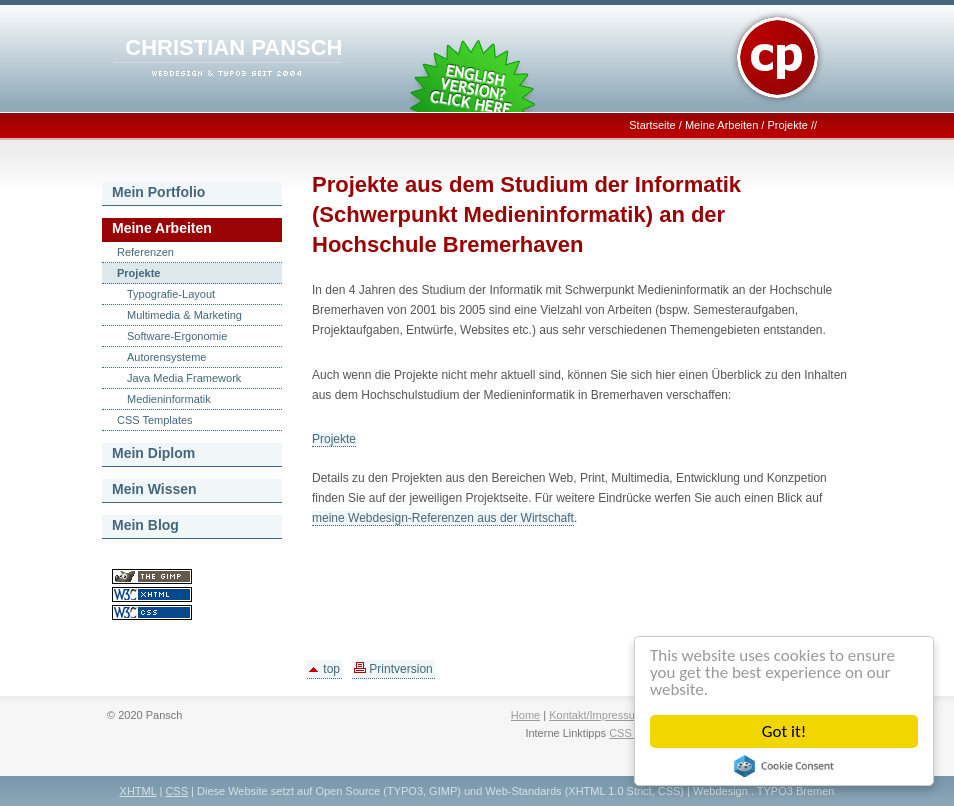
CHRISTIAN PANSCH (233, 47)
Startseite (652, 125)
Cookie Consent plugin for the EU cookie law (784, 766)
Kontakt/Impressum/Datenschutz (628, 715)
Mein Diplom (153, 453)
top (324, 669)
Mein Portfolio (158, 192)
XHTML (138, 791)
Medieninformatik (169, 399)
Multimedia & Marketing (184, 315)
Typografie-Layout (171, 294)
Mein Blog (145, 525)
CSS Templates (155, 420)
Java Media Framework (184, 378)
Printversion (393, 669)
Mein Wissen (154, 489)
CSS (176, 791)
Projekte (787, 125)
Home (525, 715)
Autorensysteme (166, 357)
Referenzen (145, 252)
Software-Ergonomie (177, 336)
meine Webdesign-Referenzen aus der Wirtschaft (443, 518)
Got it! (784, 731)
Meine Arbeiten (721, 125)
